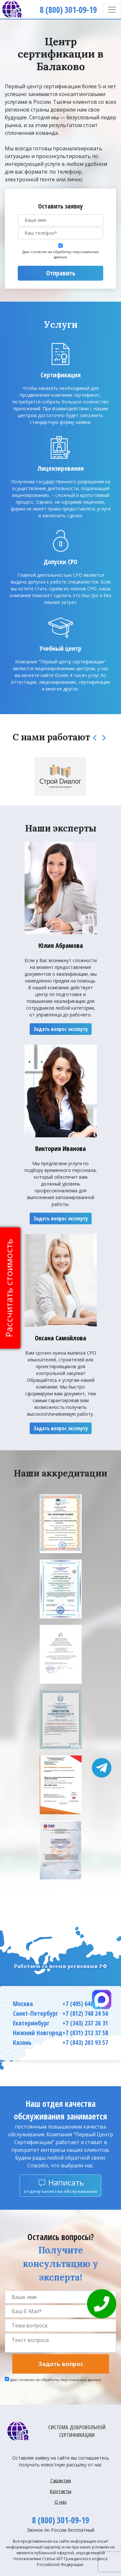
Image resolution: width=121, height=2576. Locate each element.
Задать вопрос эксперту (61, 1029)
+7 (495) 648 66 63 (85, 2003)
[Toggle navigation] (112, 9)
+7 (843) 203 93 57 (85, 2042)
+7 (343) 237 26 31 (85, 2023)
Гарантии (60, 2480)
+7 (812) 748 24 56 (85, 2013)
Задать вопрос (60, 2364)
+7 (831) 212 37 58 (85, 2032)
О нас (61, 2502)
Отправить (60, 273)
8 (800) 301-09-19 (60, 2520)
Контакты (60, 2491)
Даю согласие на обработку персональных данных (60, 254)
